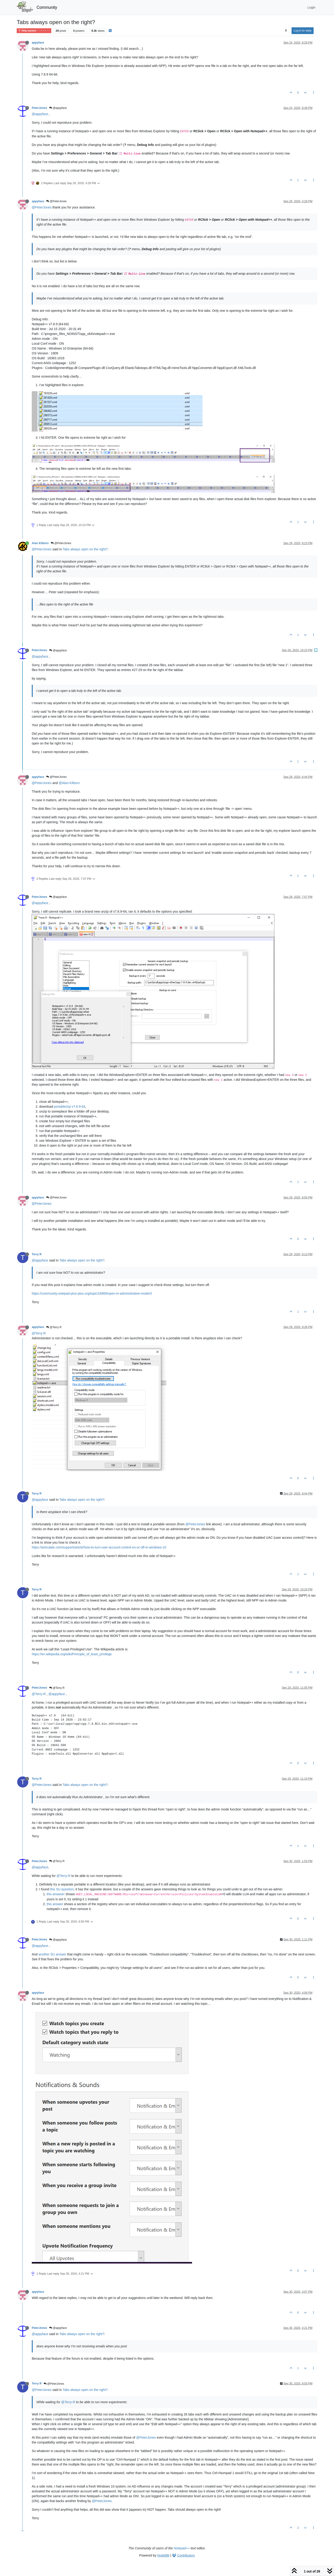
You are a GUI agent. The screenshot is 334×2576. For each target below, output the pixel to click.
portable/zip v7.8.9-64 (69, 1106)
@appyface (58, 108)
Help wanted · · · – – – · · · (34, 30)
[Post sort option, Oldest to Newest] (286, 30)
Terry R (37, 1254)
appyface (38, 42)
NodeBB (163, 2555)
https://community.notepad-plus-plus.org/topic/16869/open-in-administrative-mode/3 (92, 1293)
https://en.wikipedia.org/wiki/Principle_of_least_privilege (72, 1654)
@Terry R (53, 1327)
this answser (56, 1894)
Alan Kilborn (40, 543)
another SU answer (52, 1954)
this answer (55, 1904)
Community (47, 7)
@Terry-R (39, 1333)
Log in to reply (303, 30)
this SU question (62, 1889)
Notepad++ (182, 2548)
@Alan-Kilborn (69, 783)
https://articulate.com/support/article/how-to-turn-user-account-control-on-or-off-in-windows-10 (99, 1547)
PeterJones (39, 108)
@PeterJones (56, 201)
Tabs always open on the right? (85, 549)
